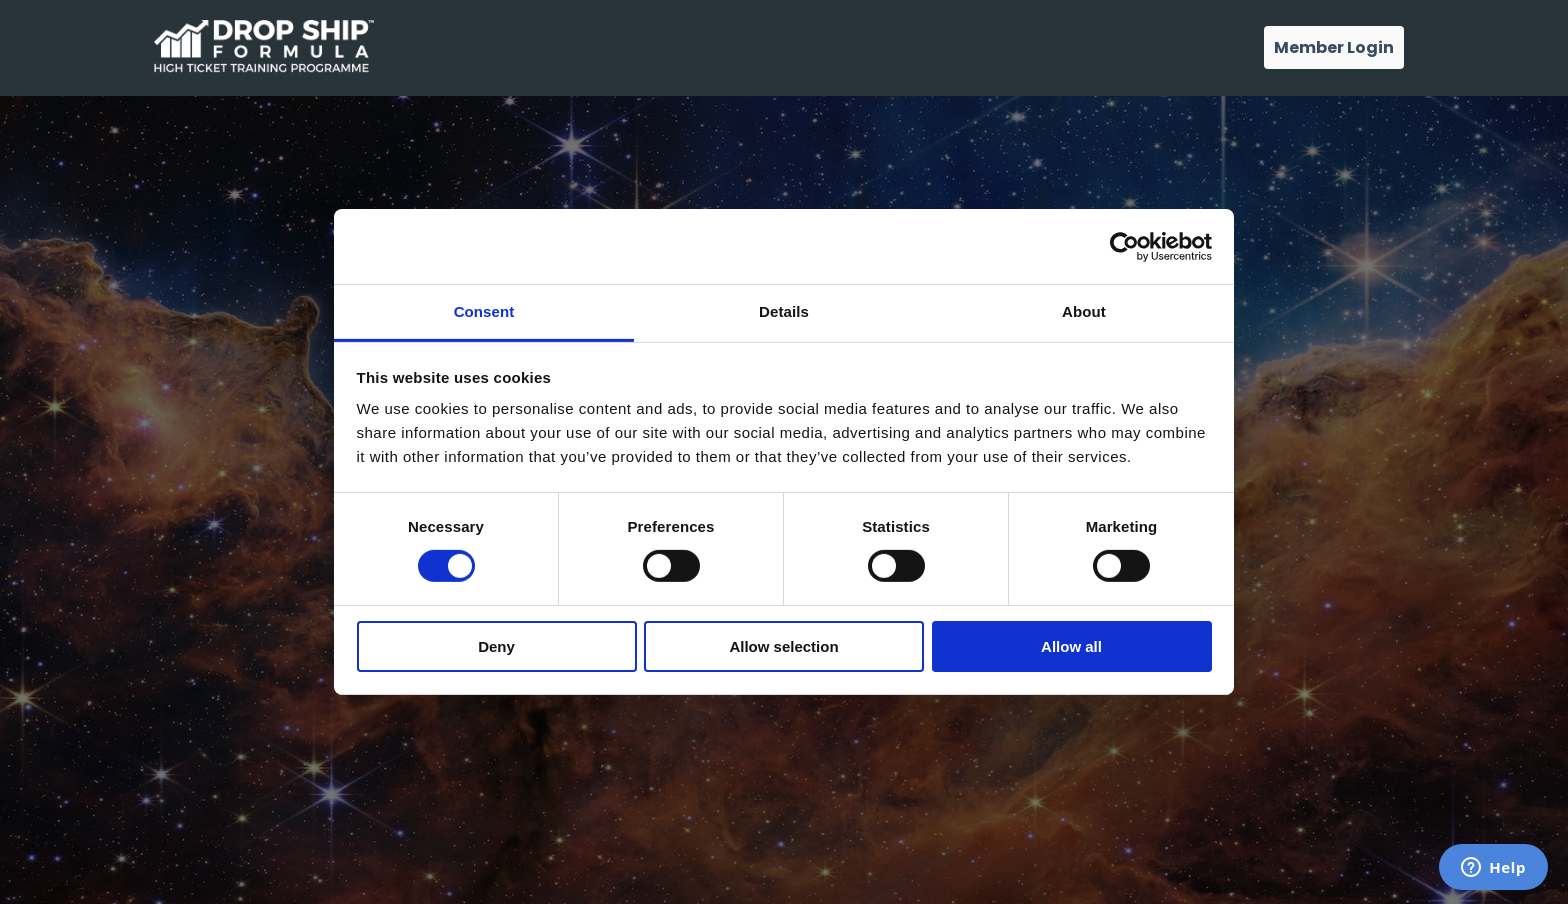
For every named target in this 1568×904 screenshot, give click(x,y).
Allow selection (783, 646)
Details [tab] (784, 311)
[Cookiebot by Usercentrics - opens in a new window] (1124, 246)
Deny (496, 646)
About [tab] (1084, 311)
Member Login (1334, 47)
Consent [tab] (484, 311)
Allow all (1071, 646)
